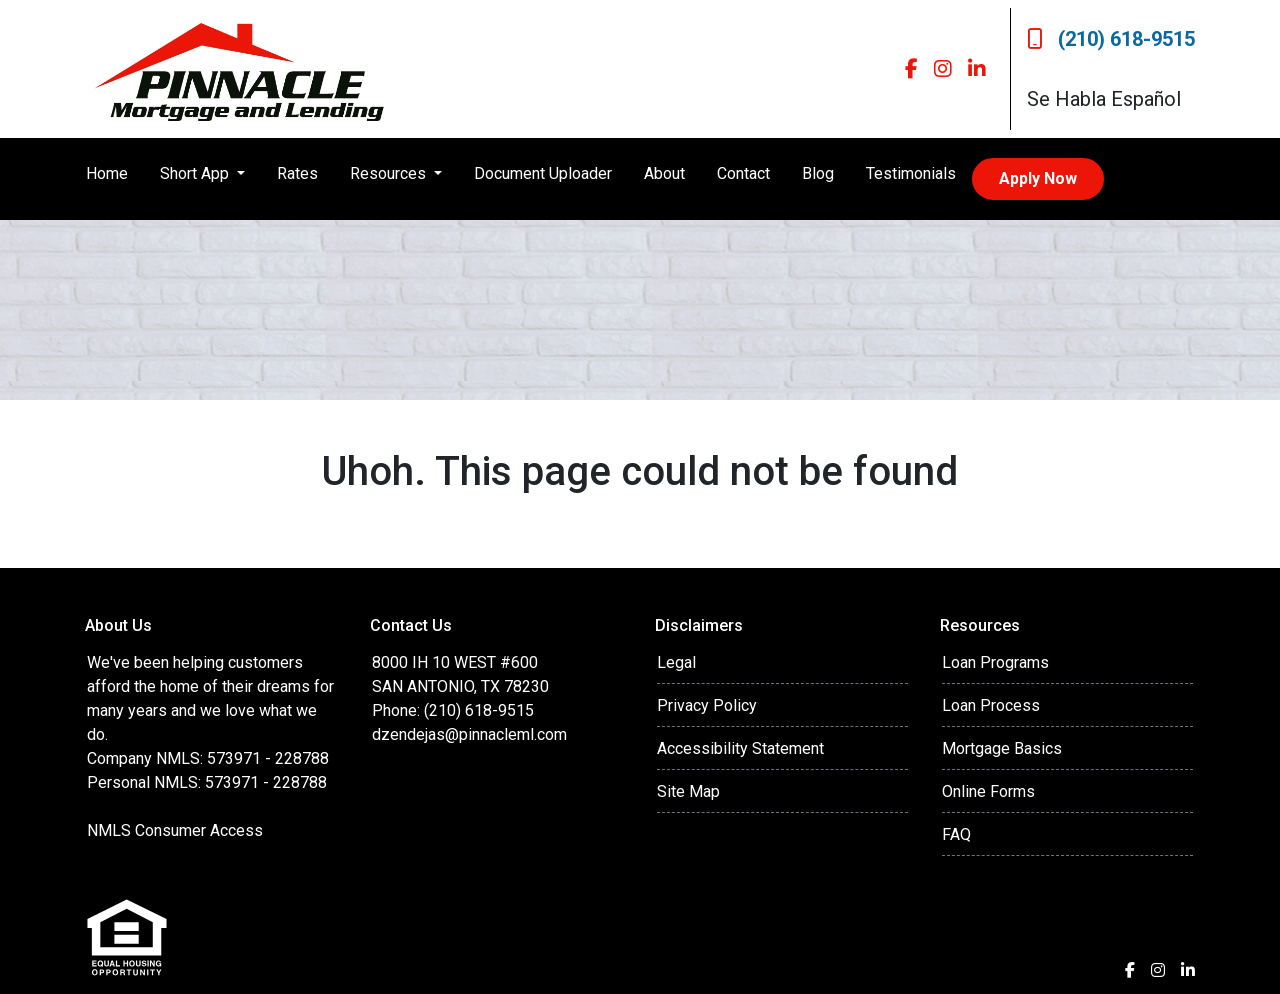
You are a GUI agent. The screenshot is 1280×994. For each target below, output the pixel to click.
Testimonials (911, 173)
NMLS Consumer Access (175, 830)
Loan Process (991, 705)
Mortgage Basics (1002, 748)
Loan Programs (995, 662)
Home (107, 173)
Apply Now (1038, 178)
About (664, 173)
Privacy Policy (707, 705)
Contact (743, 173)
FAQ (956, 834)
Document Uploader (543, 173)
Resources (390, 173)
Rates (297, 173)
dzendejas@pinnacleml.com (469, 734)
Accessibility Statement (740, 748)
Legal (676, 662)
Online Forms (988, 791)
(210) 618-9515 (1111, 39)
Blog (818, 173)
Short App (196, 173)
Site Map (688, 791)
